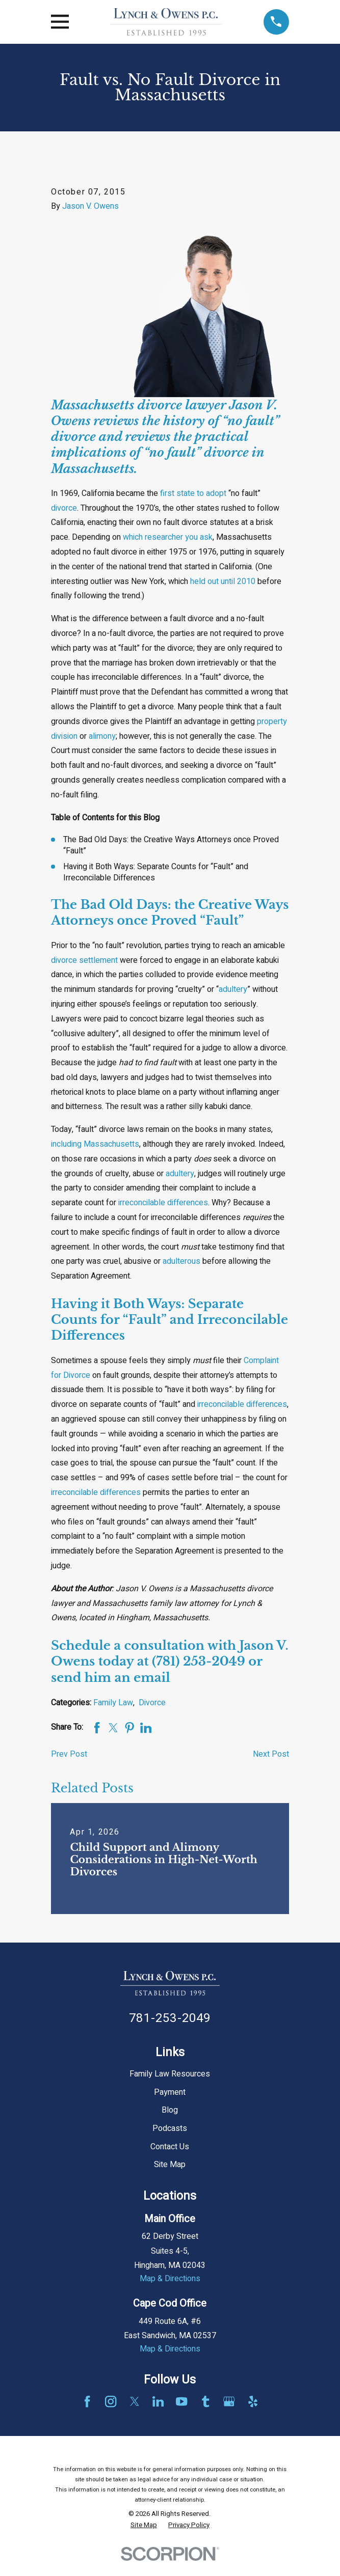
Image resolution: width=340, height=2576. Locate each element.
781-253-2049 (170, 2018)
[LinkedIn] (158, 2401)
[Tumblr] (205, 2401)
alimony (102, 736)
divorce (64, 508)
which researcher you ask (168, 537)
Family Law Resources (169, 2074)
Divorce (152, 1703)
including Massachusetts (95, 1144)
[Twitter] (134, 2401)
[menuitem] (143, 2525)
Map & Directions (170, 2279)
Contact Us (169, 2147)
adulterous (181, 1261)
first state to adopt (193, 493)
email (152, 1677)
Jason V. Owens (90, 206)
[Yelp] (252, 2401)
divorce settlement (84, 960)
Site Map (170, 2164)
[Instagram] (110, 2401)
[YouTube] (181, 2401)
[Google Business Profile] (228, 2401)
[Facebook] (87, 2401)
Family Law (113, 1703)
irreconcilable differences (163, 1203)
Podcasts (169, 2128)
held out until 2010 (222, 581)
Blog (170, 2110)
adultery (233, 989)
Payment (170, 2092)
